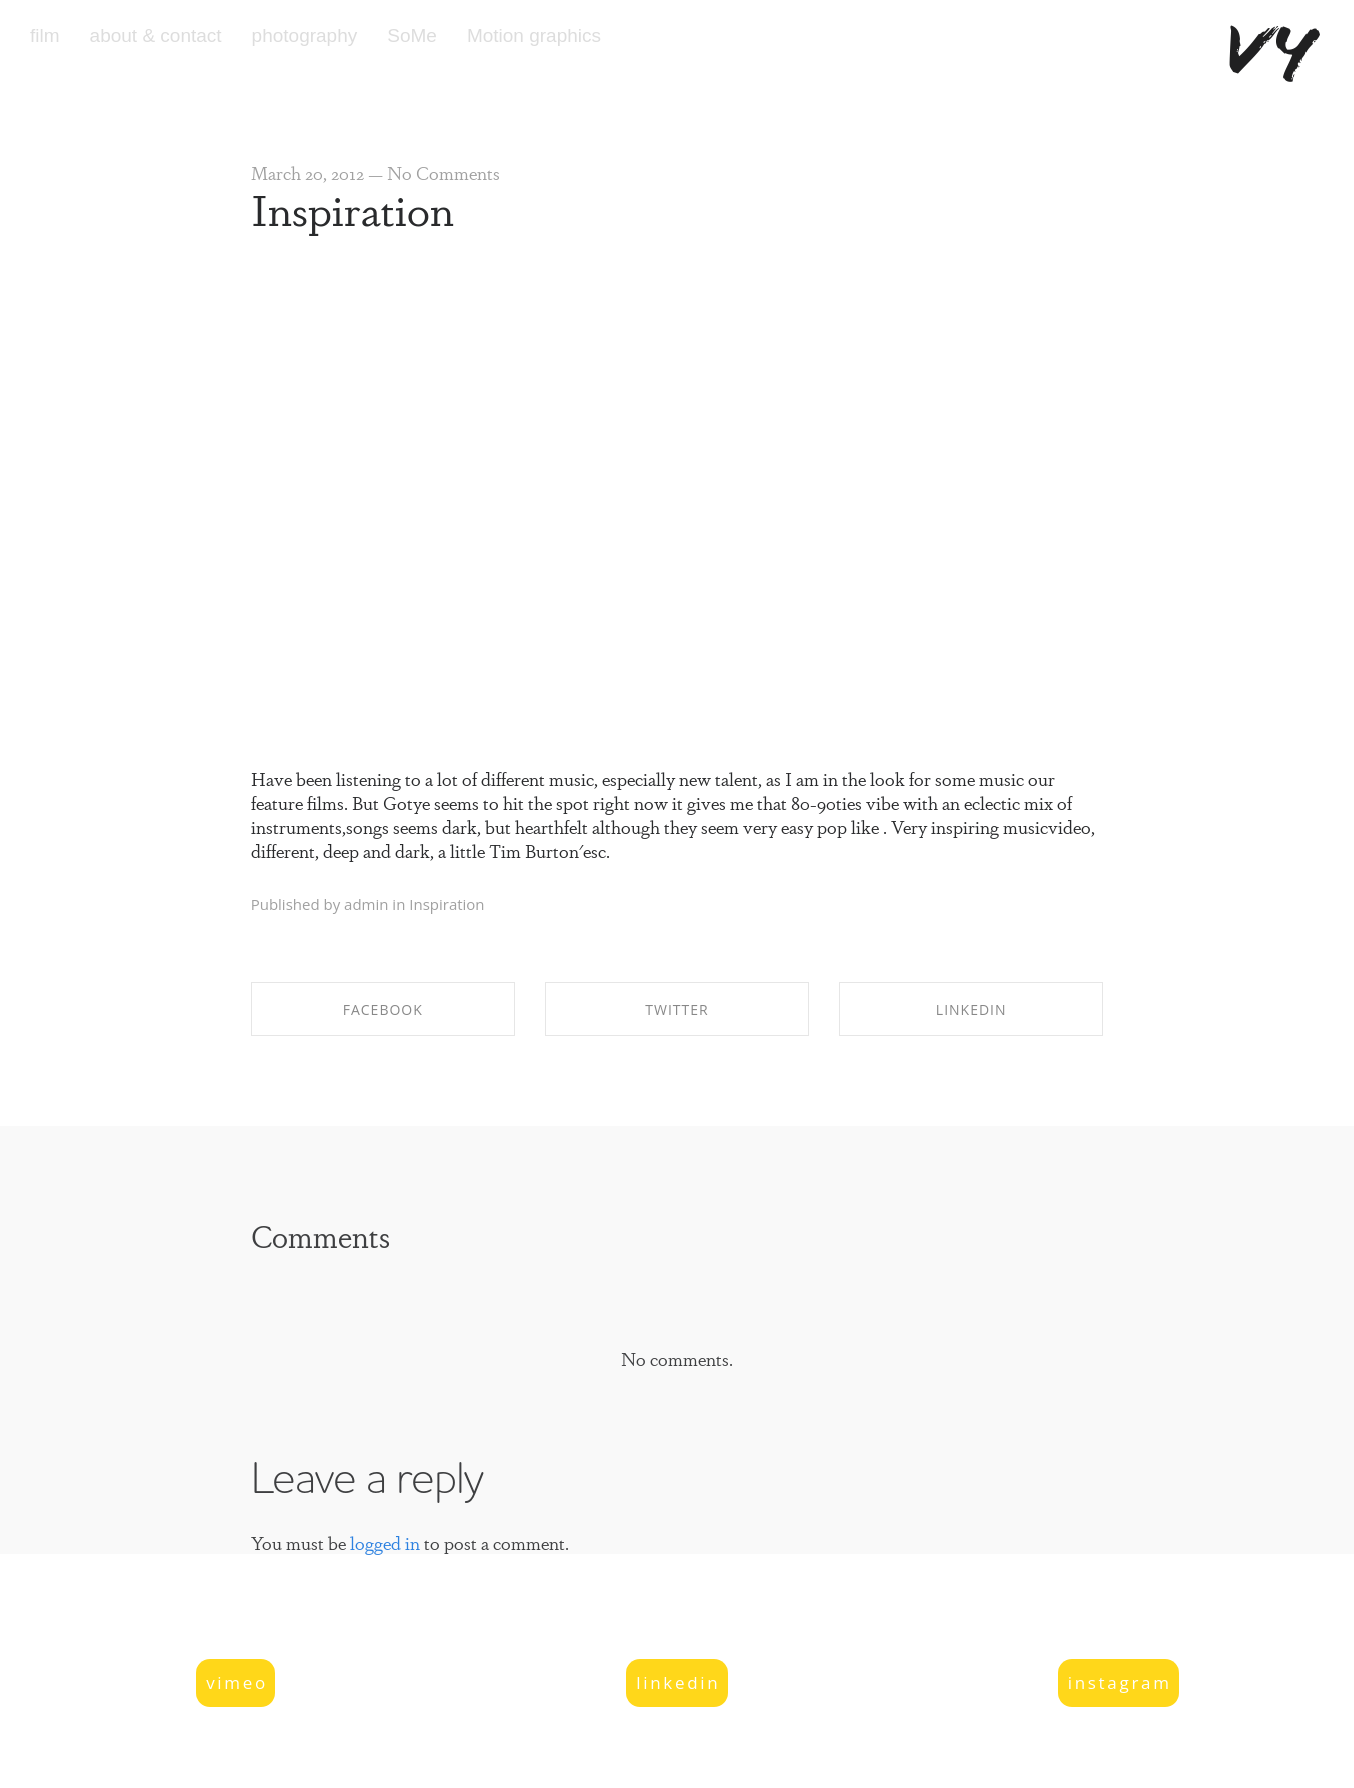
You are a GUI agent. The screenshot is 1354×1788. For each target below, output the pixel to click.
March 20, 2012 (307, 172)
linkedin (678, 1682)
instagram (1120, 1682)
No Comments (443, 172)
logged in (385, 1542)
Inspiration (352, 207)
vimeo (237, 1682)
